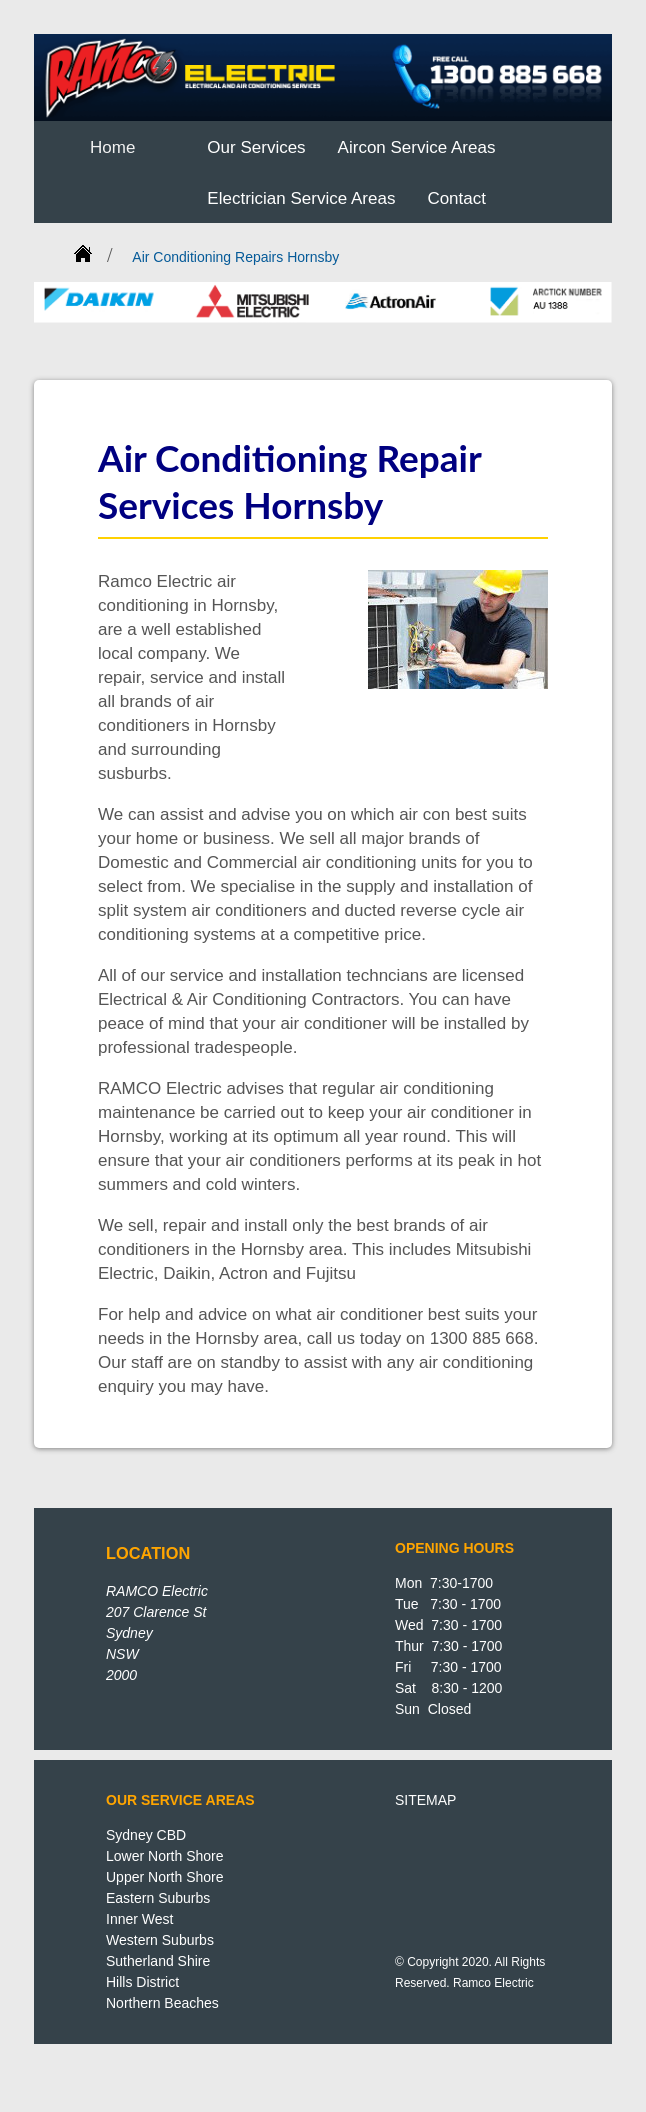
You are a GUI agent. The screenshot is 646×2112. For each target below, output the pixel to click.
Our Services (256, 147)
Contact (456, 198)
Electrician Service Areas (301, 198)
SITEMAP (425, 1800)
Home (112, 147)
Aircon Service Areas (417, 147)
